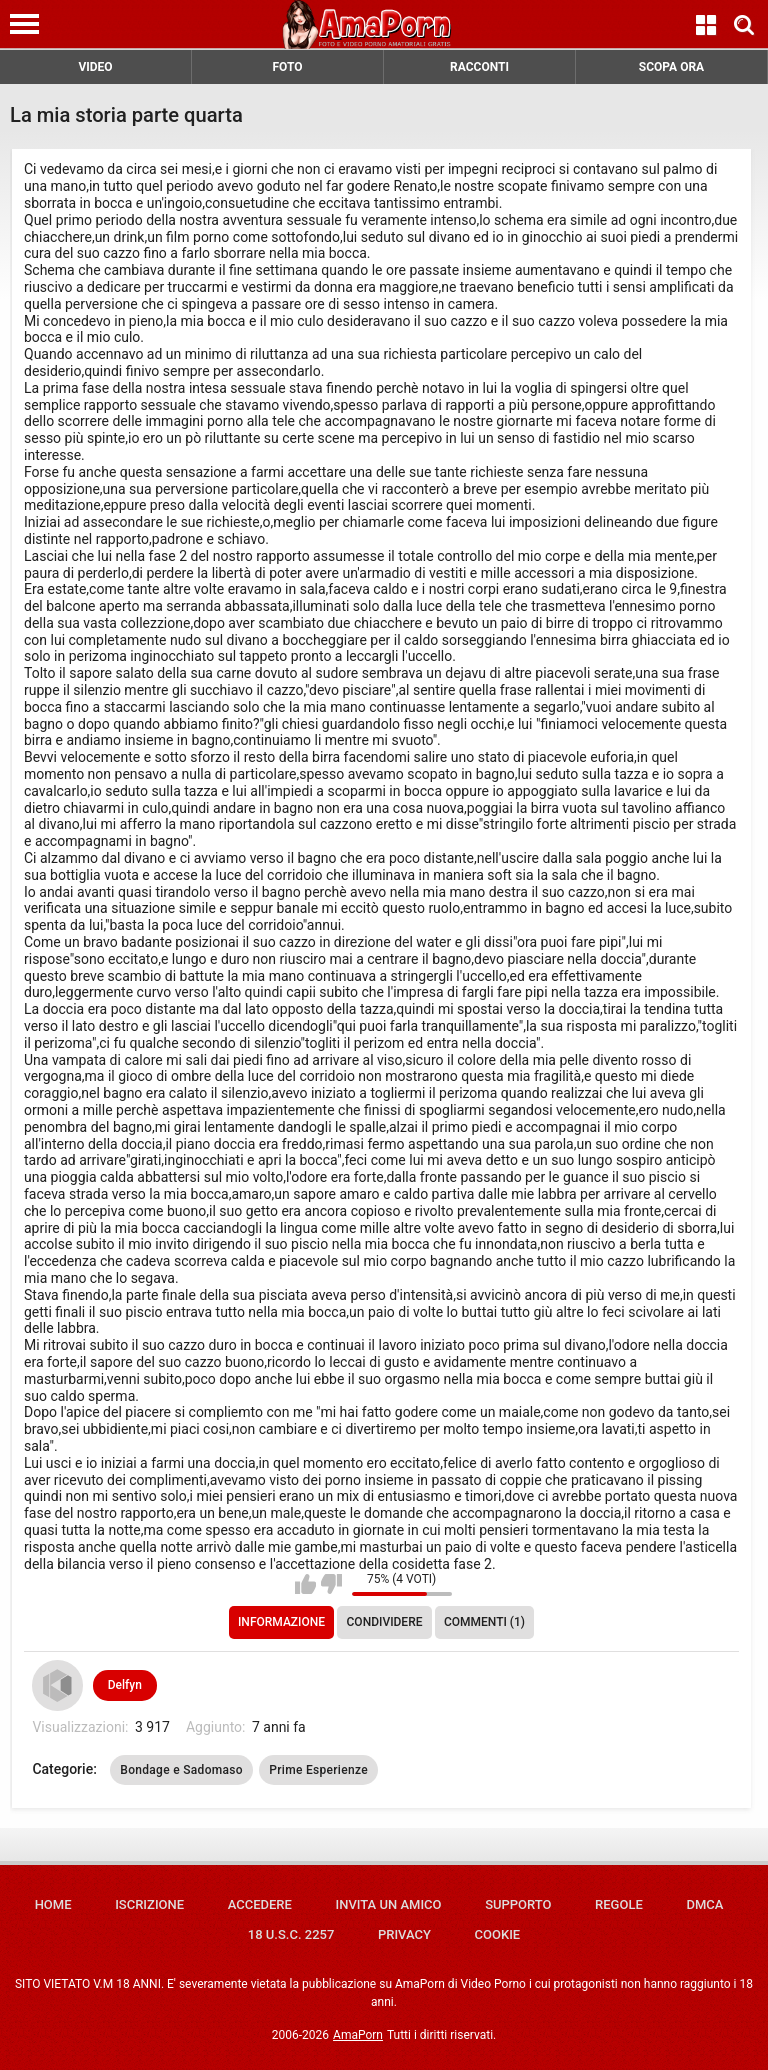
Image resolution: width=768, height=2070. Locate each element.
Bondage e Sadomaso (181, 1770)
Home (53, 1904)
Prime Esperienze (318, 1770)
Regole (619, 1904)
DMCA (704, 1904)
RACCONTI (479, 67)
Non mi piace (331, 1584)
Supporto (518, 1904)
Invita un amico (388, 1904)
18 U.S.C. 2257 (291, 1934)
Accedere (260, 1904)
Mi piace (305, 1584)
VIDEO (95, 67)
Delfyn (125, 1685)
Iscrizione (149, 1904)
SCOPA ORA (671, 67)
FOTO (287, 67)
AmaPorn (358, 2035)
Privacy (404, 1934)
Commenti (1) (484, 1622)
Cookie (498, 1934)
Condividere (385, 1622)
